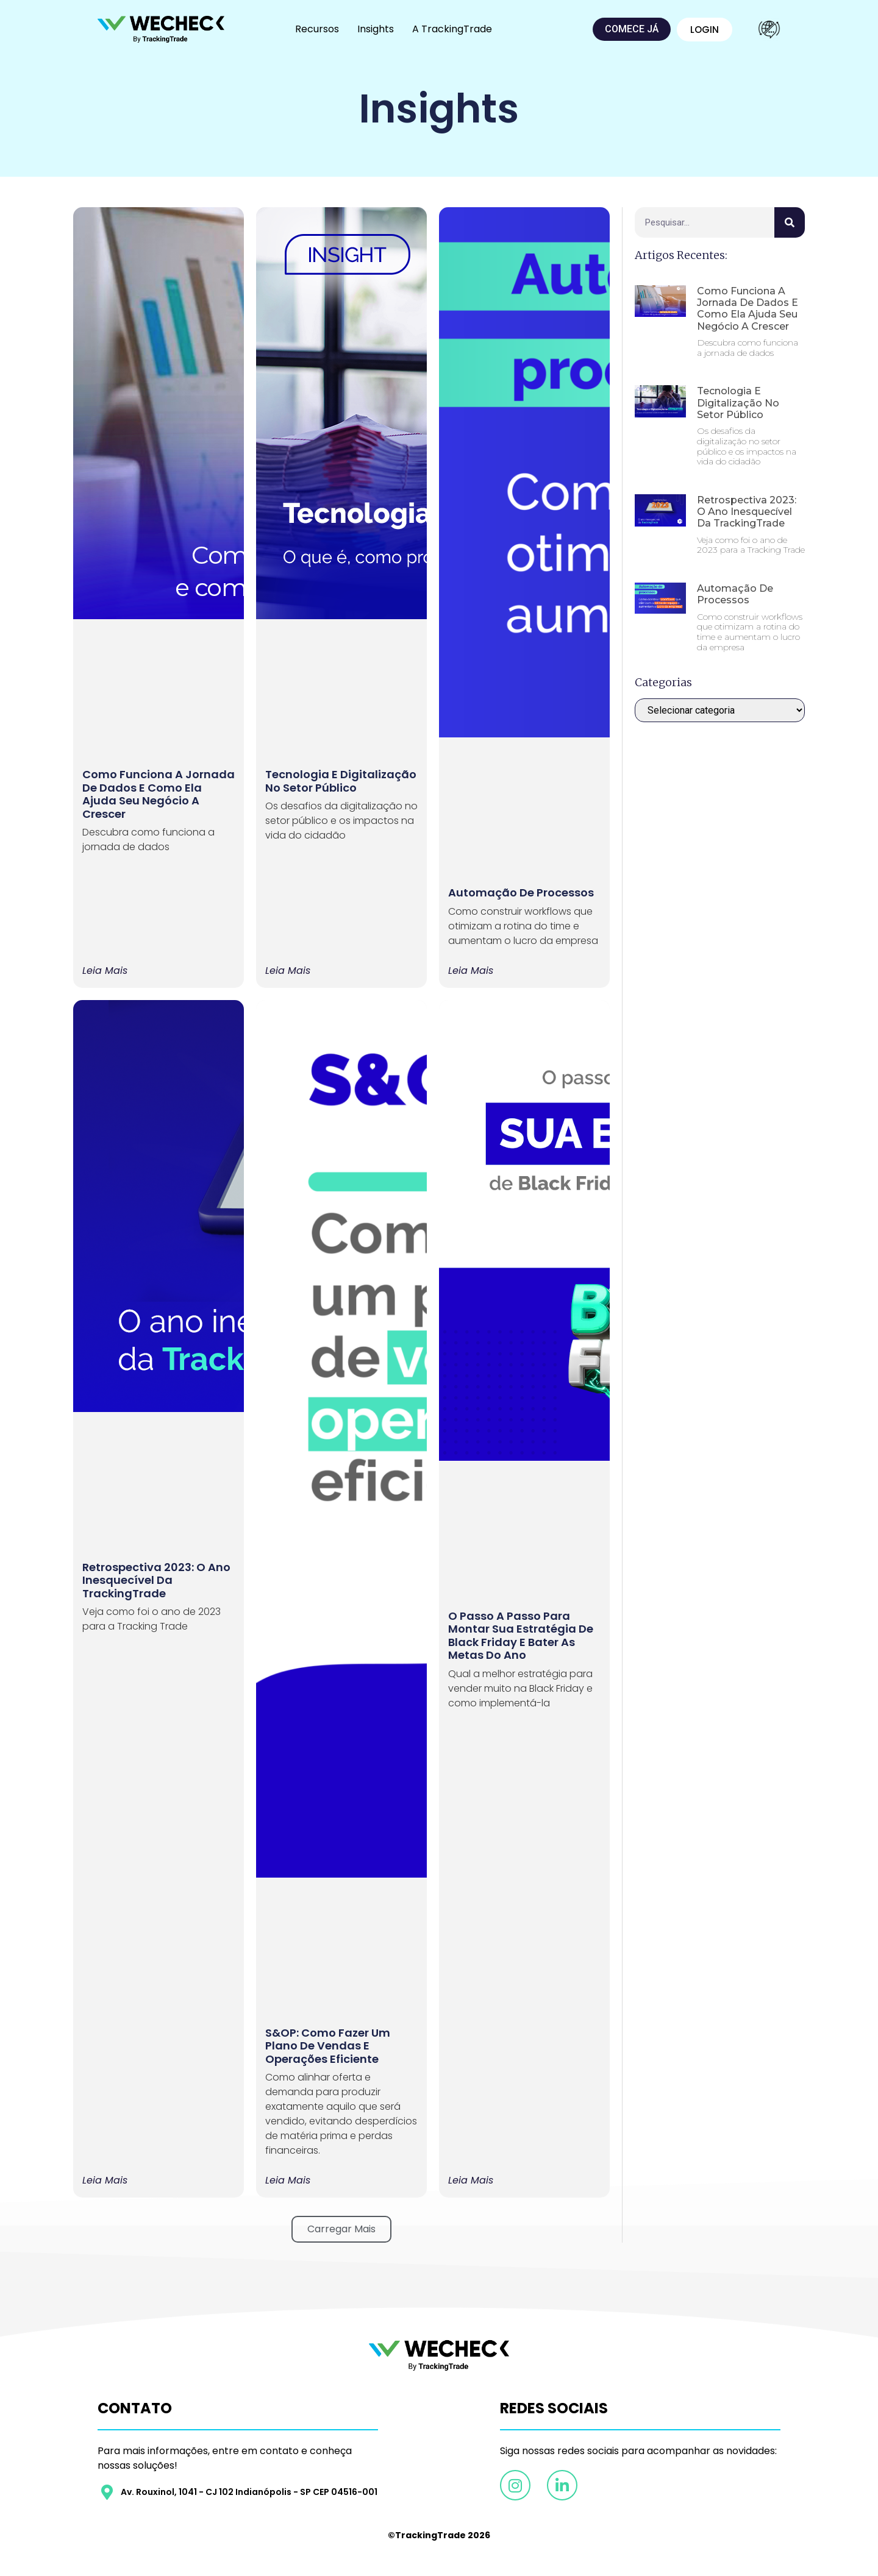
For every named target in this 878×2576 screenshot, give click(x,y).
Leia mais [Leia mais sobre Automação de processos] (470, 971)
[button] (341, 2229)
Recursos (317, 29)
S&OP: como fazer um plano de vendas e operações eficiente (327, 2046)
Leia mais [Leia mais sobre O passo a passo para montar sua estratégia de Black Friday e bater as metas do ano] (470, 2180)
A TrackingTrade (452, 29)
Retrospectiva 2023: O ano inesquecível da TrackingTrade (156, 1580)
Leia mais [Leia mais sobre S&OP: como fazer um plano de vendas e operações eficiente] (287, 2180)
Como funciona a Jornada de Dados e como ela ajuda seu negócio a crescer (158, 794)
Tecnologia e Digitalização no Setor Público (340, 781)
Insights (375, 29)
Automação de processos (521, 892)
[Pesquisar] (789, 222)
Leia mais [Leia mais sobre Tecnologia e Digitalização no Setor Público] (287, 971)
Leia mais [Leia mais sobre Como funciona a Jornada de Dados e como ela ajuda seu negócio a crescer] (104, 971)
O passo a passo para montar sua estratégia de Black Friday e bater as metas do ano (520, 1635)
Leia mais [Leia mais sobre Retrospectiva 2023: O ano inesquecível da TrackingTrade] (104, 2180)
